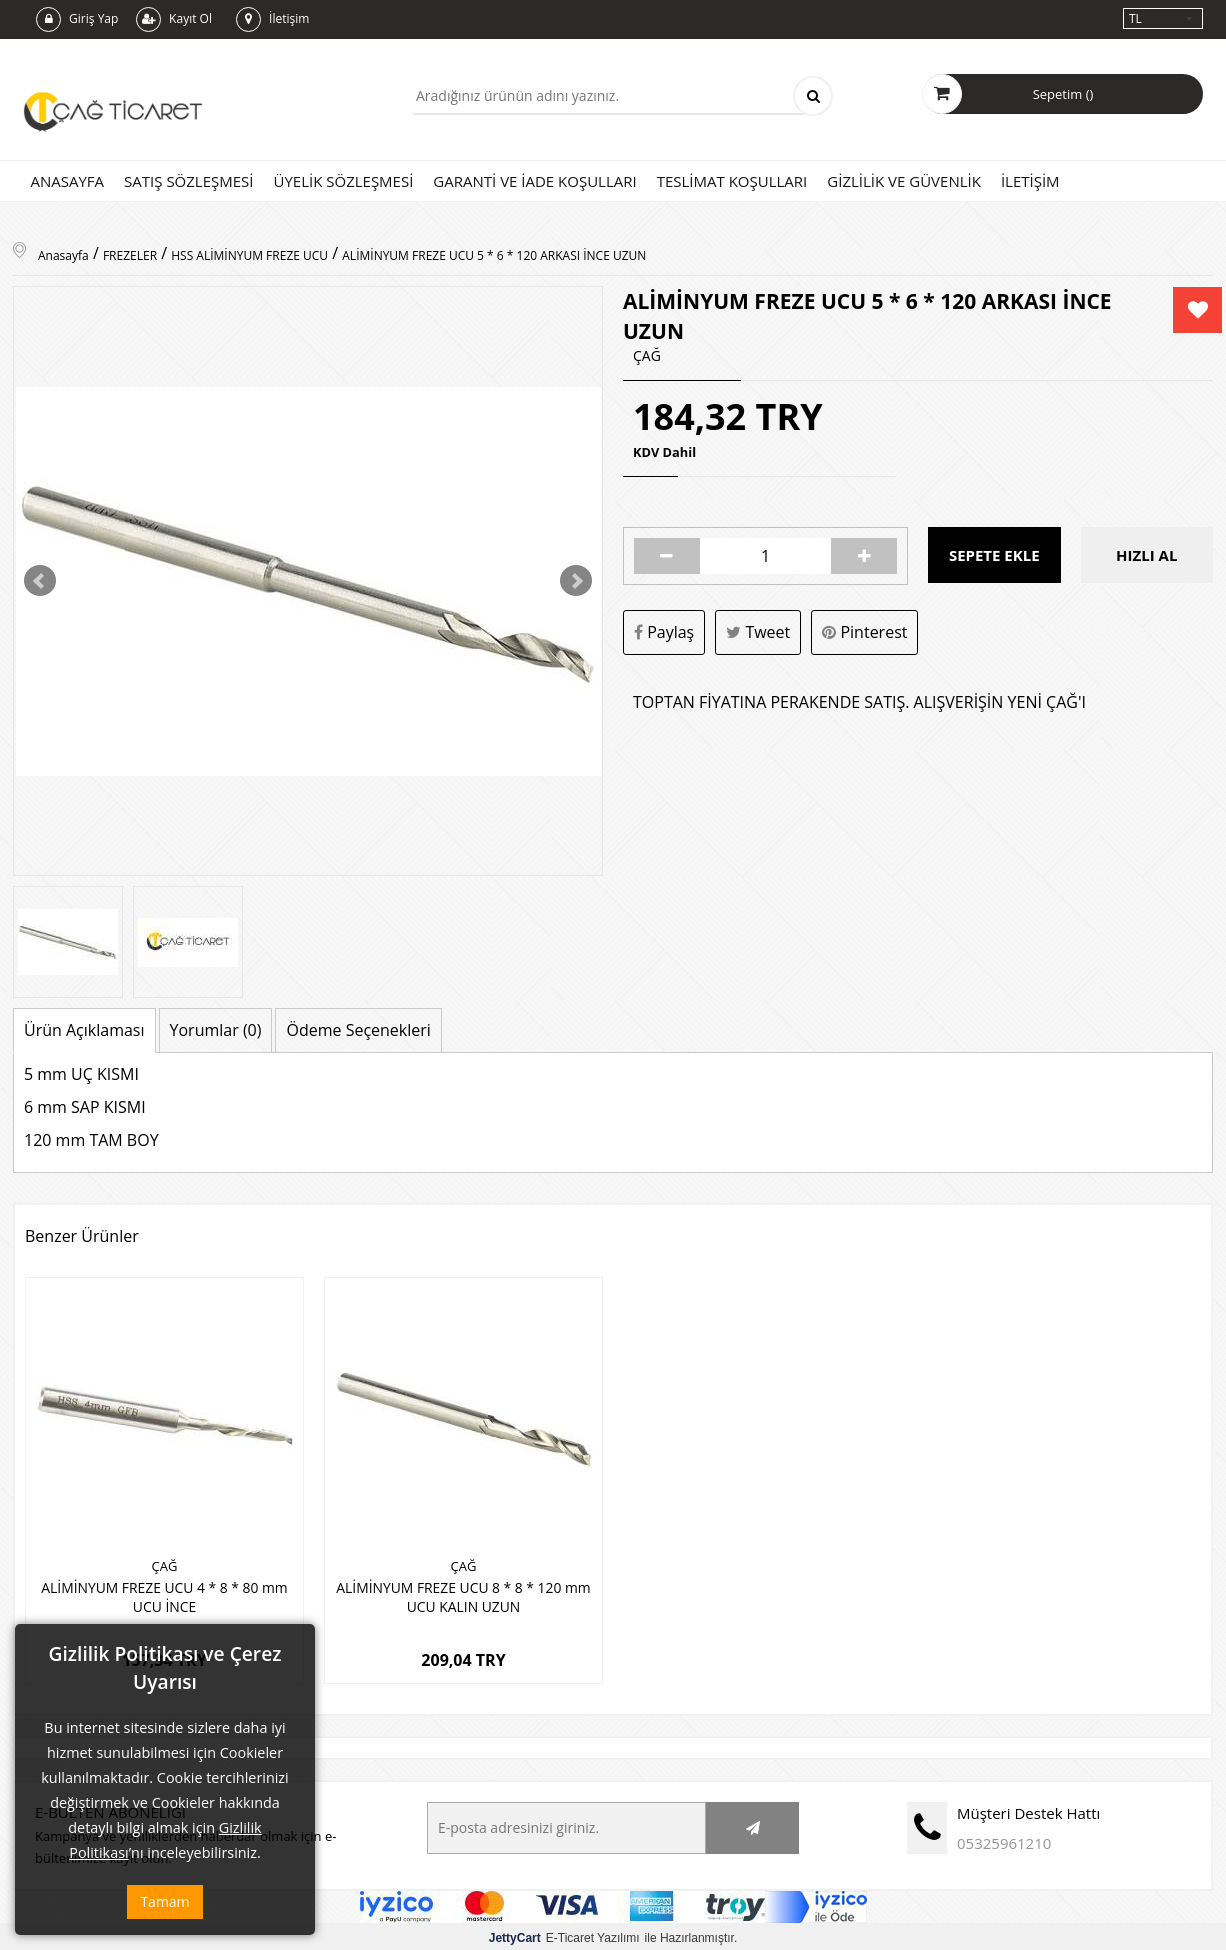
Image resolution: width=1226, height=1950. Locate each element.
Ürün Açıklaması (84, 1030)
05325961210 (1004, 1839)
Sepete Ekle (994, 556)
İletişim (272, 19)
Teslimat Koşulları (732, 181)
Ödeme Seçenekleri (358, 1030)
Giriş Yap (77, 19)
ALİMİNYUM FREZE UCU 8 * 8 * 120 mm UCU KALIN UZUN (463, 1595)
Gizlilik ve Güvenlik (904, 181)
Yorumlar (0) (216, 1030)
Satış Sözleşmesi (188, 181)
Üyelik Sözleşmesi (343, 181)
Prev (40, 581)
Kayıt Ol (174, 19)
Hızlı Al (1146, 556)
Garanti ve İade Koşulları (534, 181)
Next (576, 581)
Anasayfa (68, 181)
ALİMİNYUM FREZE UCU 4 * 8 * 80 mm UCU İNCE (164, 1595)
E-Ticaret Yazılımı (564, 1934)
